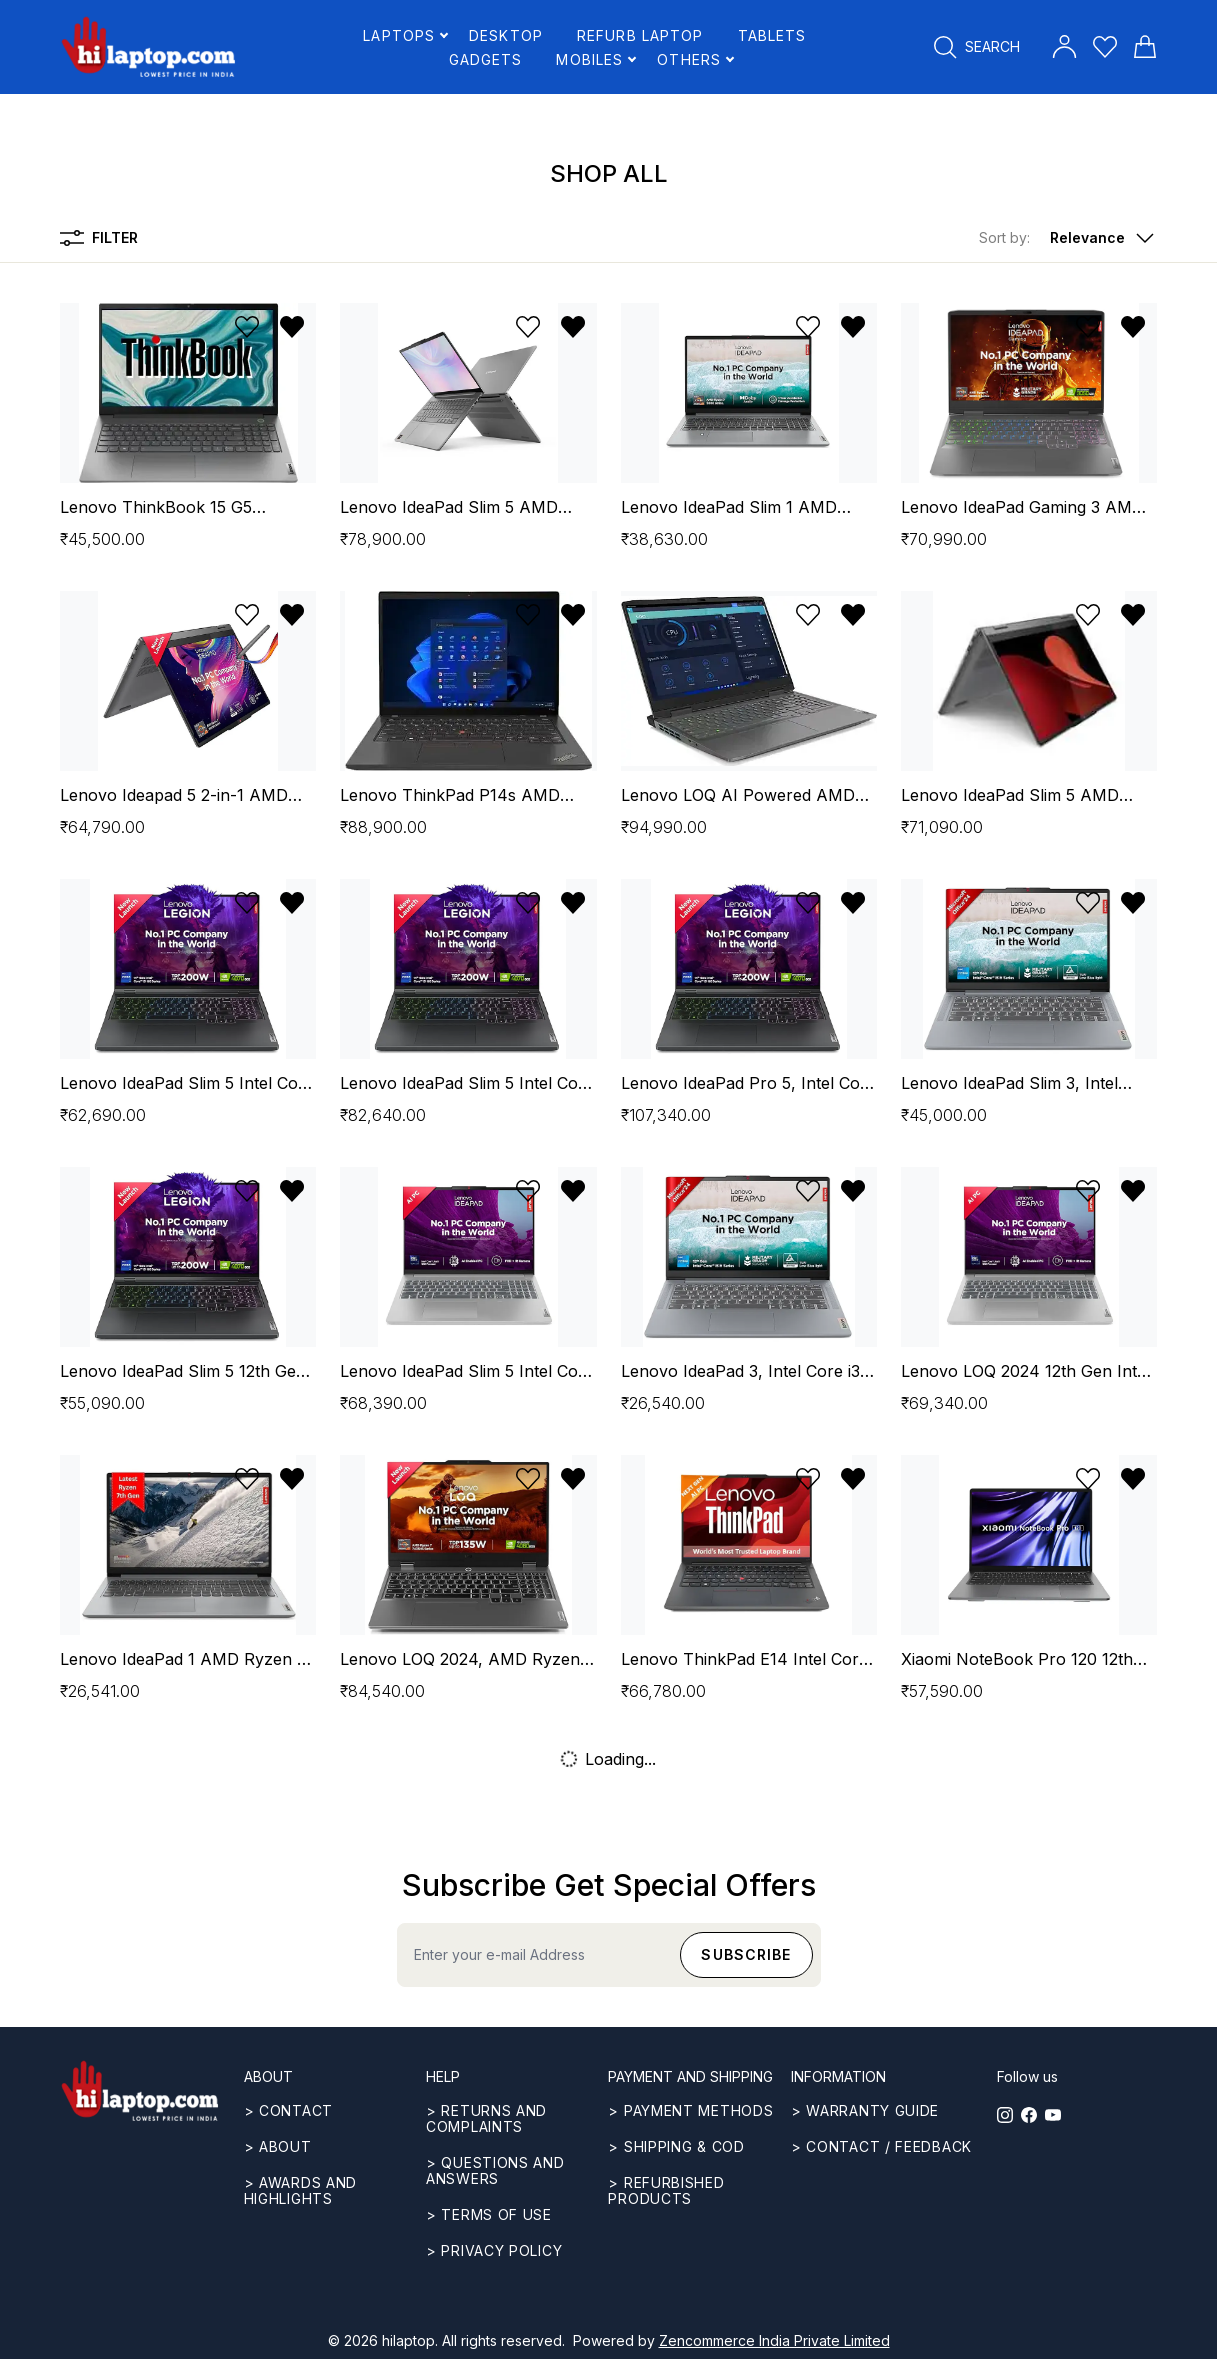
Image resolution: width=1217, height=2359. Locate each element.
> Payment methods (690, 2110)
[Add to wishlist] (247, 327)
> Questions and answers (495, 2170)
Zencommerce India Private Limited (774, 2340)
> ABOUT (278, 2146)
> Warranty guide (865, 2110)
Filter (99, 238)
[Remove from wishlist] (292, 327)
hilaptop (408, 2340)
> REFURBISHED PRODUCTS (666, 2190)
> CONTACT (288, 2110)
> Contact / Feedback (881, 2146)
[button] (1068, 238)
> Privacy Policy (494, 2250)
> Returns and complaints (486, 2118)
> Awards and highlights (300, 2190)
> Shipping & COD (676, 2146)
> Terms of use (489, 2214)
